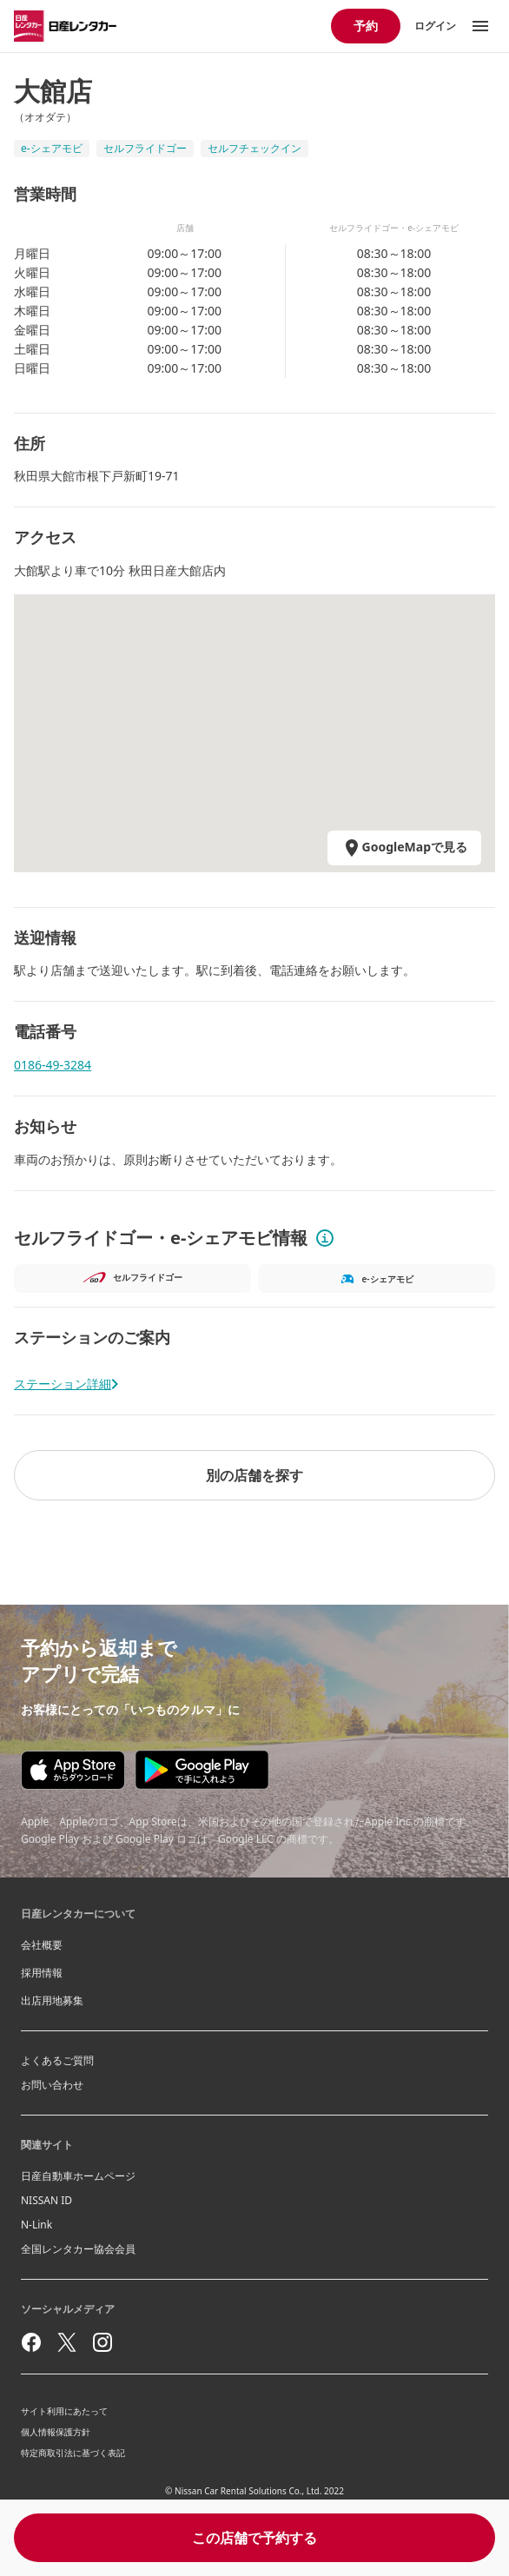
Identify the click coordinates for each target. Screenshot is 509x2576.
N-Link (36, 2224)
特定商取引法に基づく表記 (73, 2453)
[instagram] (102, 2342)
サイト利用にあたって (64, 2411)
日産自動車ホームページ (78, 2176)
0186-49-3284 (52, 1064)
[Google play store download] (202, 1769)
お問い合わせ (52, 2084)
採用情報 (42, 1972)
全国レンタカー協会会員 (78, 2249)
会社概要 (42, 1944)
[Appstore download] (73, 1770)
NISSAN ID (46, 2200)
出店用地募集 (52, 2000)
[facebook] (31, 2342)
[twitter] (66, 2342)
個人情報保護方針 (55, 2432)
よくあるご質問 (57, 2060)
